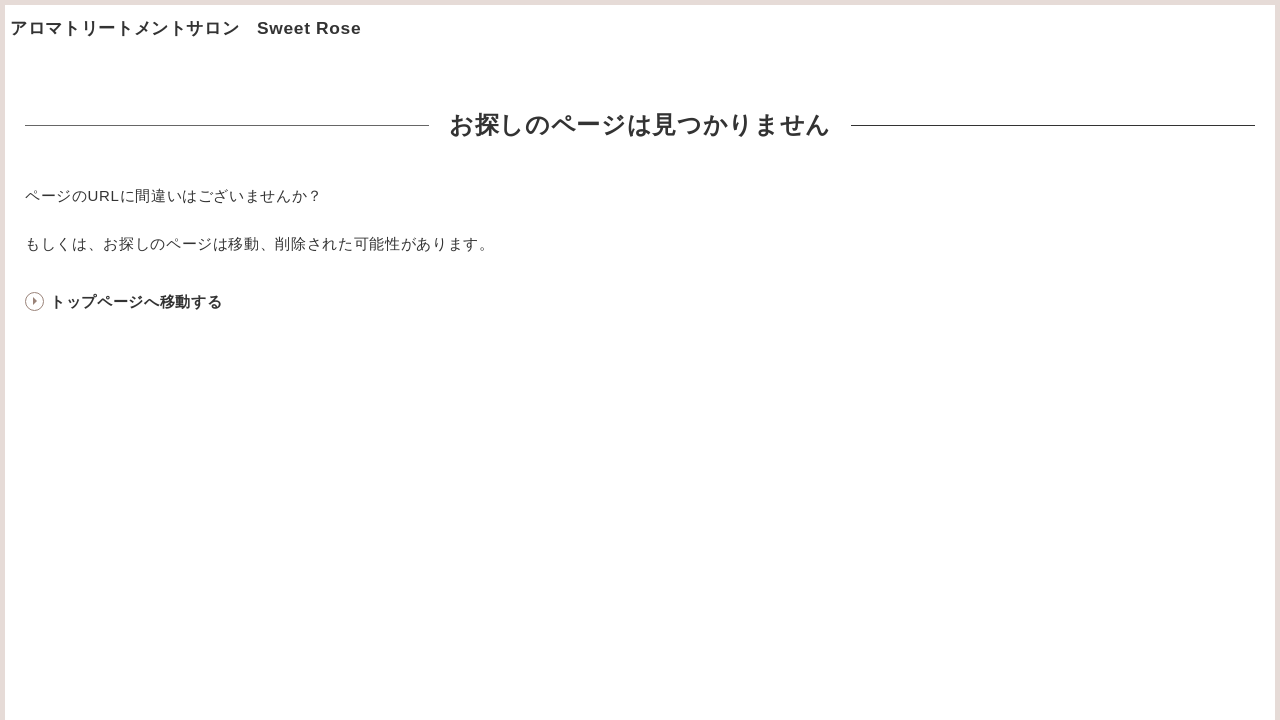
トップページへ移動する (136, 301)
